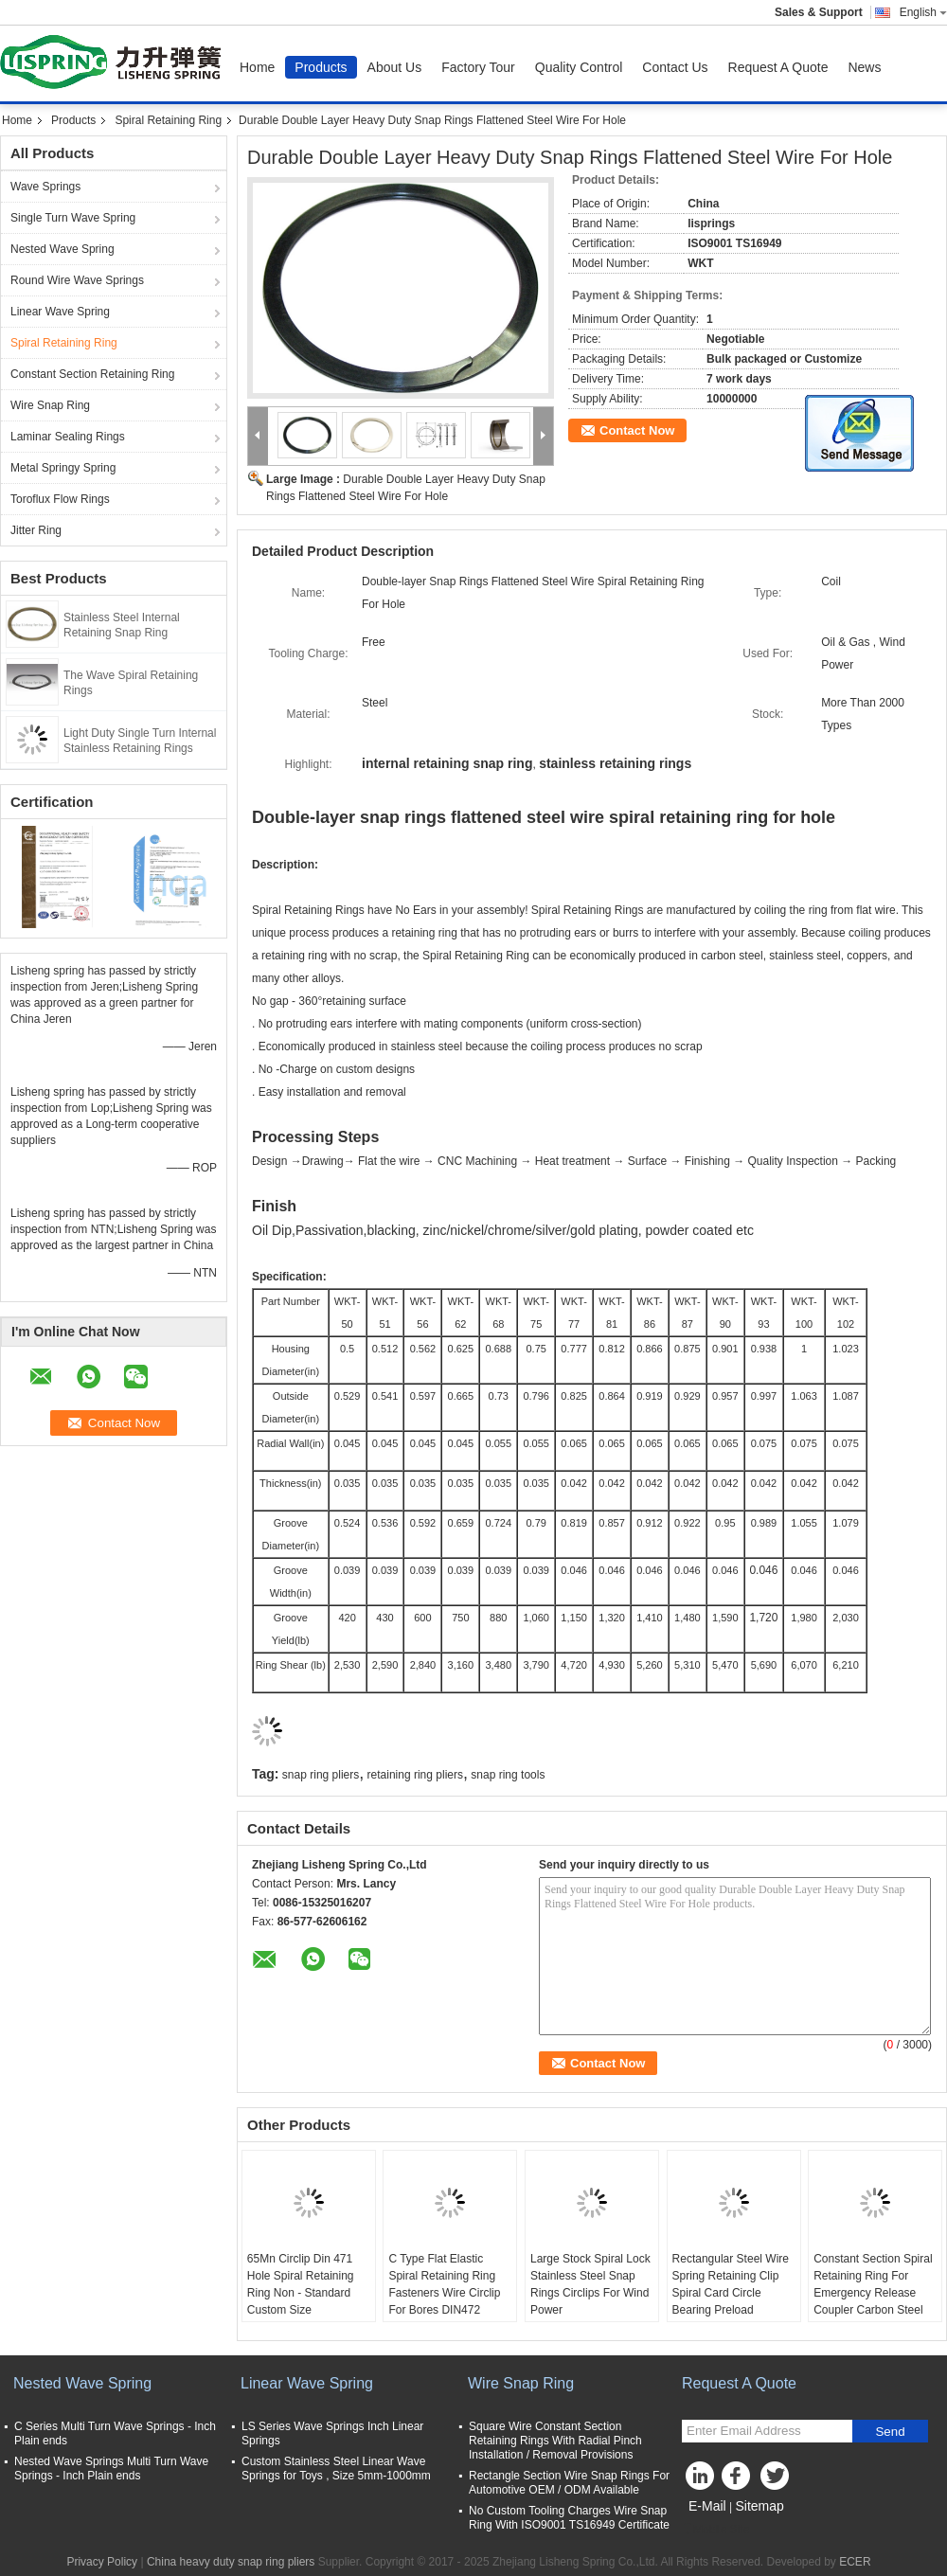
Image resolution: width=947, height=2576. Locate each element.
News (864, 67)
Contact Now (636, 430)
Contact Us (674, 67)
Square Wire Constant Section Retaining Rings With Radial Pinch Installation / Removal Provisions (555, 2440)
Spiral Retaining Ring (168, 120)
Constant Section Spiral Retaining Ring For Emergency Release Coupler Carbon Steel (872, 2284)
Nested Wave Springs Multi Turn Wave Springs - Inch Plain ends (111, 2468)
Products (321, 67)
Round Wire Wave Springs (77, 280)
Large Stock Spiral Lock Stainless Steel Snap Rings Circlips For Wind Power (590, 2284)
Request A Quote (778, 67)
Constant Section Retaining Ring (92, 374)
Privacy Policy (101, 2561)
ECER (854, 2561)
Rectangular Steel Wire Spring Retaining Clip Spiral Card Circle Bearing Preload (730, 2284)
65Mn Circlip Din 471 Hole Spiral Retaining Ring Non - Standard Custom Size (300, 2284)
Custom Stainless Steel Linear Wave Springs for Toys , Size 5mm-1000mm (336, 2468)
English (923, 12)
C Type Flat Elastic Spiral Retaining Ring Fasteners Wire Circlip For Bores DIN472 (444, 2284)
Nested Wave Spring (62, 249)
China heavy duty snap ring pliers (230, 2561)
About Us (394, 67)
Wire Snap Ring (50, 405)
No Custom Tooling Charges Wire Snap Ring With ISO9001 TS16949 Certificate (569, 2517)
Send (889, 2431)
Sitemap (759, 2505)
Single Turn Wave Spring (72, 217)
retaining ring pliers (415, 1774)
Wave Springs (45, 186)
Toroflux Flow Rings (60, 499)
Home (257, 67)
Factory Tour (478, 67)
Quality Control (579, 67)
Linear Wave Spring (60, 311)
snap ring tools (508, 1774)
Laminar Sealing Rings (67, 436)
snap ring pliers (320, 1774)
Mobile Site (715, 2529)
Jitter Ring (36, 530)
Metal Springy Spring (63, 467)
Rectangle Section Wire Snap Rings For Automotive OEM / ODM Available (569, 2482)
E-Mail (707, 2505)
